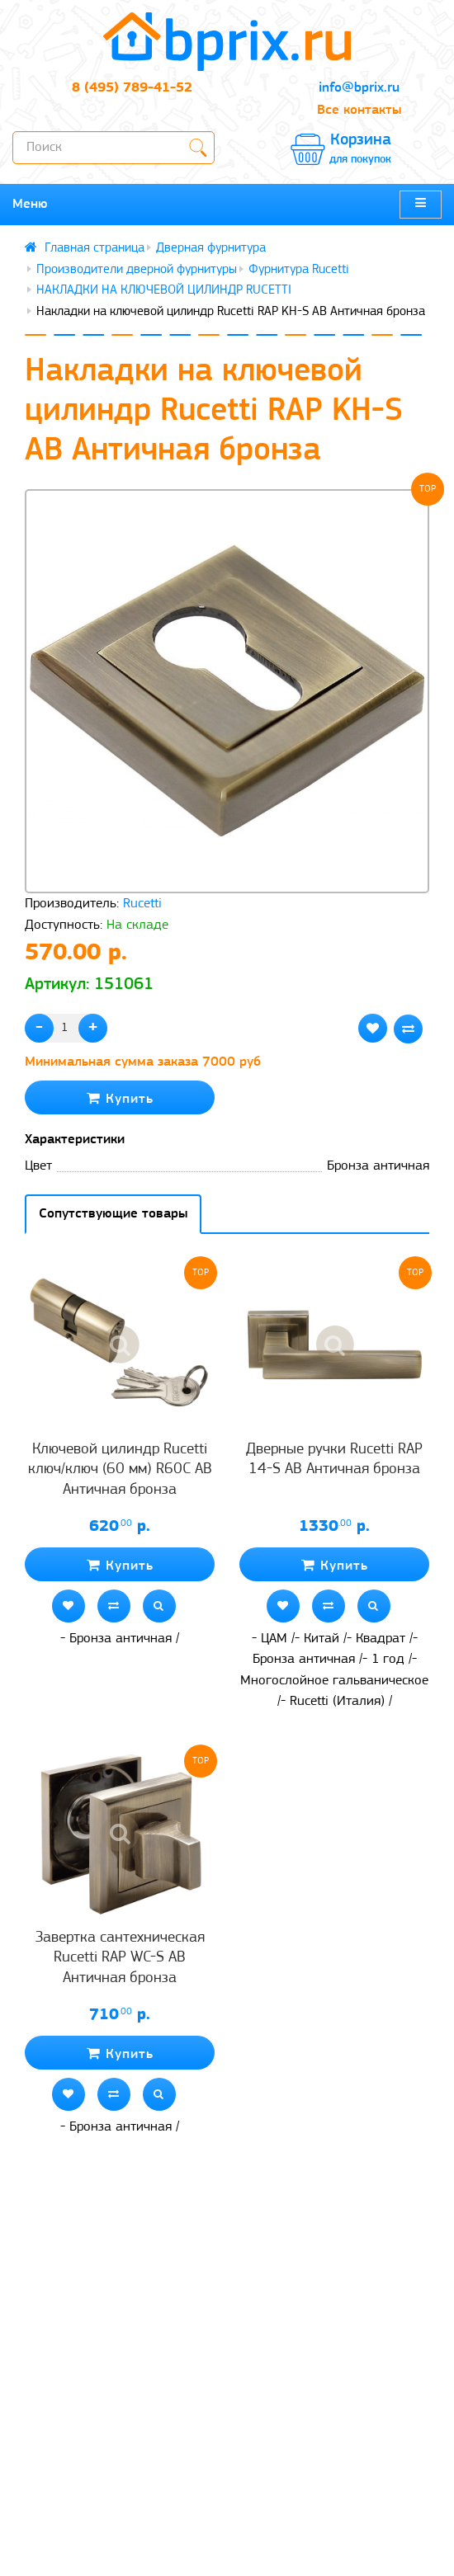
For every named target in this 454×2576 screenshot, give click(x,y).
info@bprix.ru (359, 88)
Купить (120, 1098)
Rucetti (142, 904)
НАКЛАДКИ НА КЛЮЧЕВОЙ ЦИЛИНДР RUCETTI (163, 290)
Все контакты (359, 110)
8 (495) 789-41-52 (132, 88)
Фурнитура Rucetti (298, 269)
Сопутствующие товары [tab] (113, 1214)
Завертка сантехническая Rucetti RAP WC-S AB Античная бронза (120, 1958)
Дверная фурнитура (211, 248)
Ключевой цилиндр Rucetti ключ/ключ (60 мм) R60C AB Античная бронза (120, 1470)
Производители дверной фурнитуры (136, 269)
